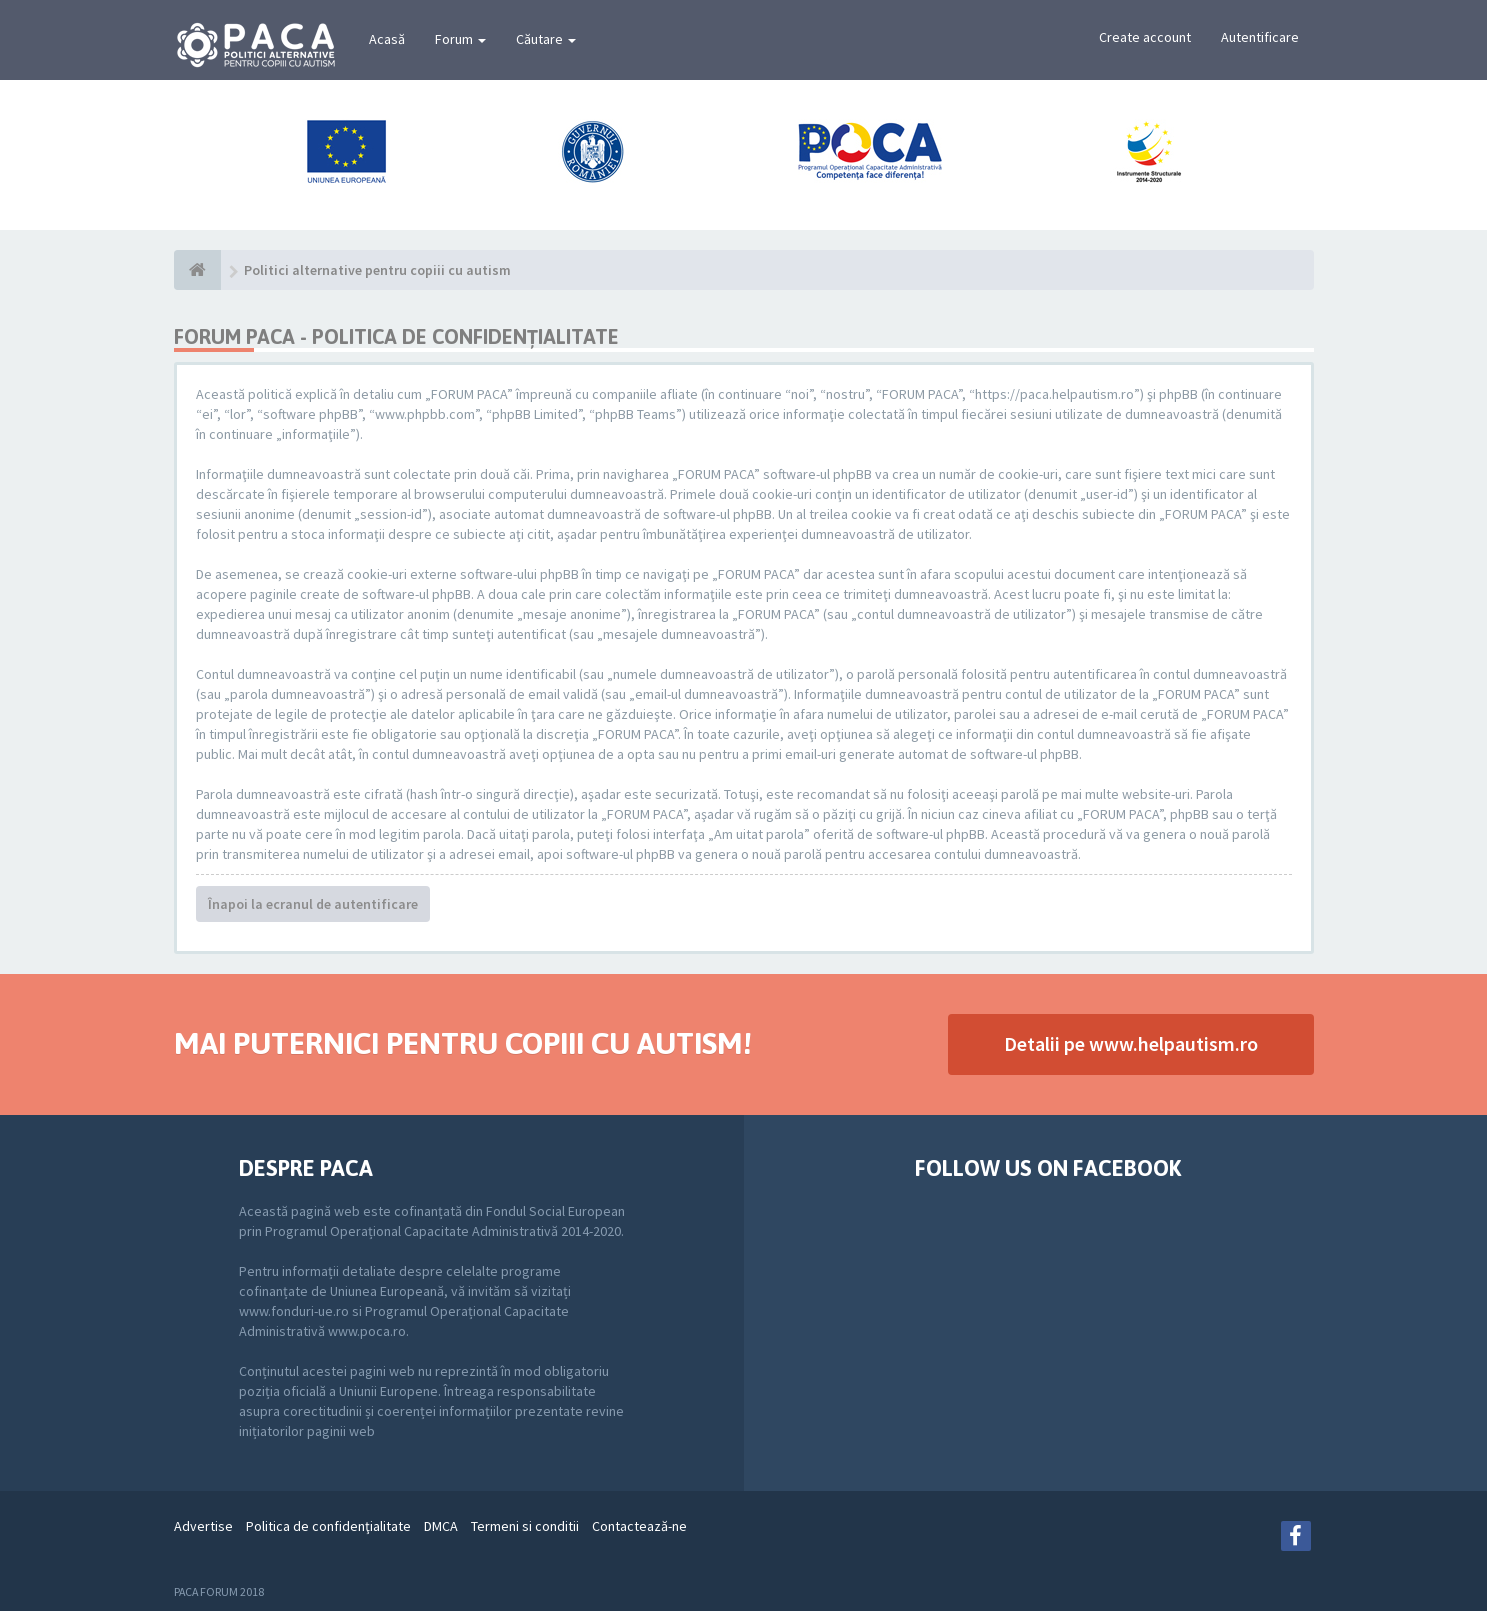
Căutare (546, 39)
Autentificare (1260, 37)
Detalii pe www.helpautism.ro (1131, 1043)
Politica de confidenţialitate (328, 1526)
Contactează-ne (639, 1526)
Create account (1145, 37)
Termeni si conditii (525, 1526)
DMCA (441, 1526)
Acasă (387, 39)
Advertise (203, 1526)
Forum (460, 39)
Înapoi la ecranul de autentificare (313, 904)
